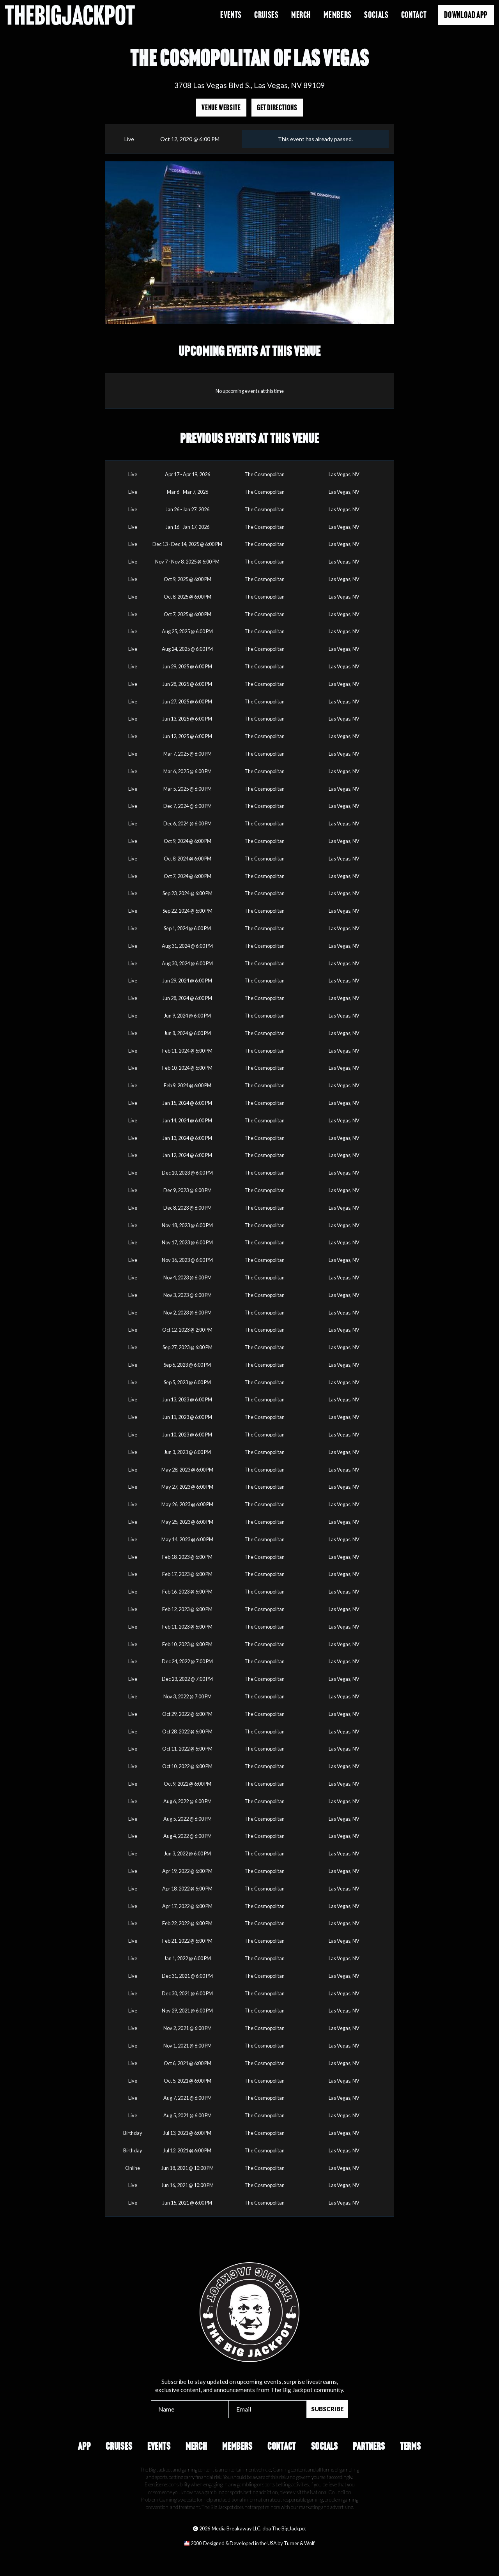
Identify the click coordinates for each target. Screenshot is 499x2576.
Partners (369, 2446)
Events (231, 14)
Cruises (266, 14)
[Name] (190, 2409)
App (84, 2446)
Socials (376, 14)
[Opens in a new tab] (249, 2543)
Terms (410, 2446)
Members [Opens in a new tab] (337, 14)
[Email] (267, 2409)
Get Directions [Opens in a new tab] (277, 107)
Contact (413, 14)
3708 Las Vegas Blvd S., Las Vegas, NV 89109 (249, 85)
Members (237, 2446)
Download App (466, 14)
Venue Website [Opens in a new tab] (221, 107)
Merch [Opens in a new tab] (301, 14)
